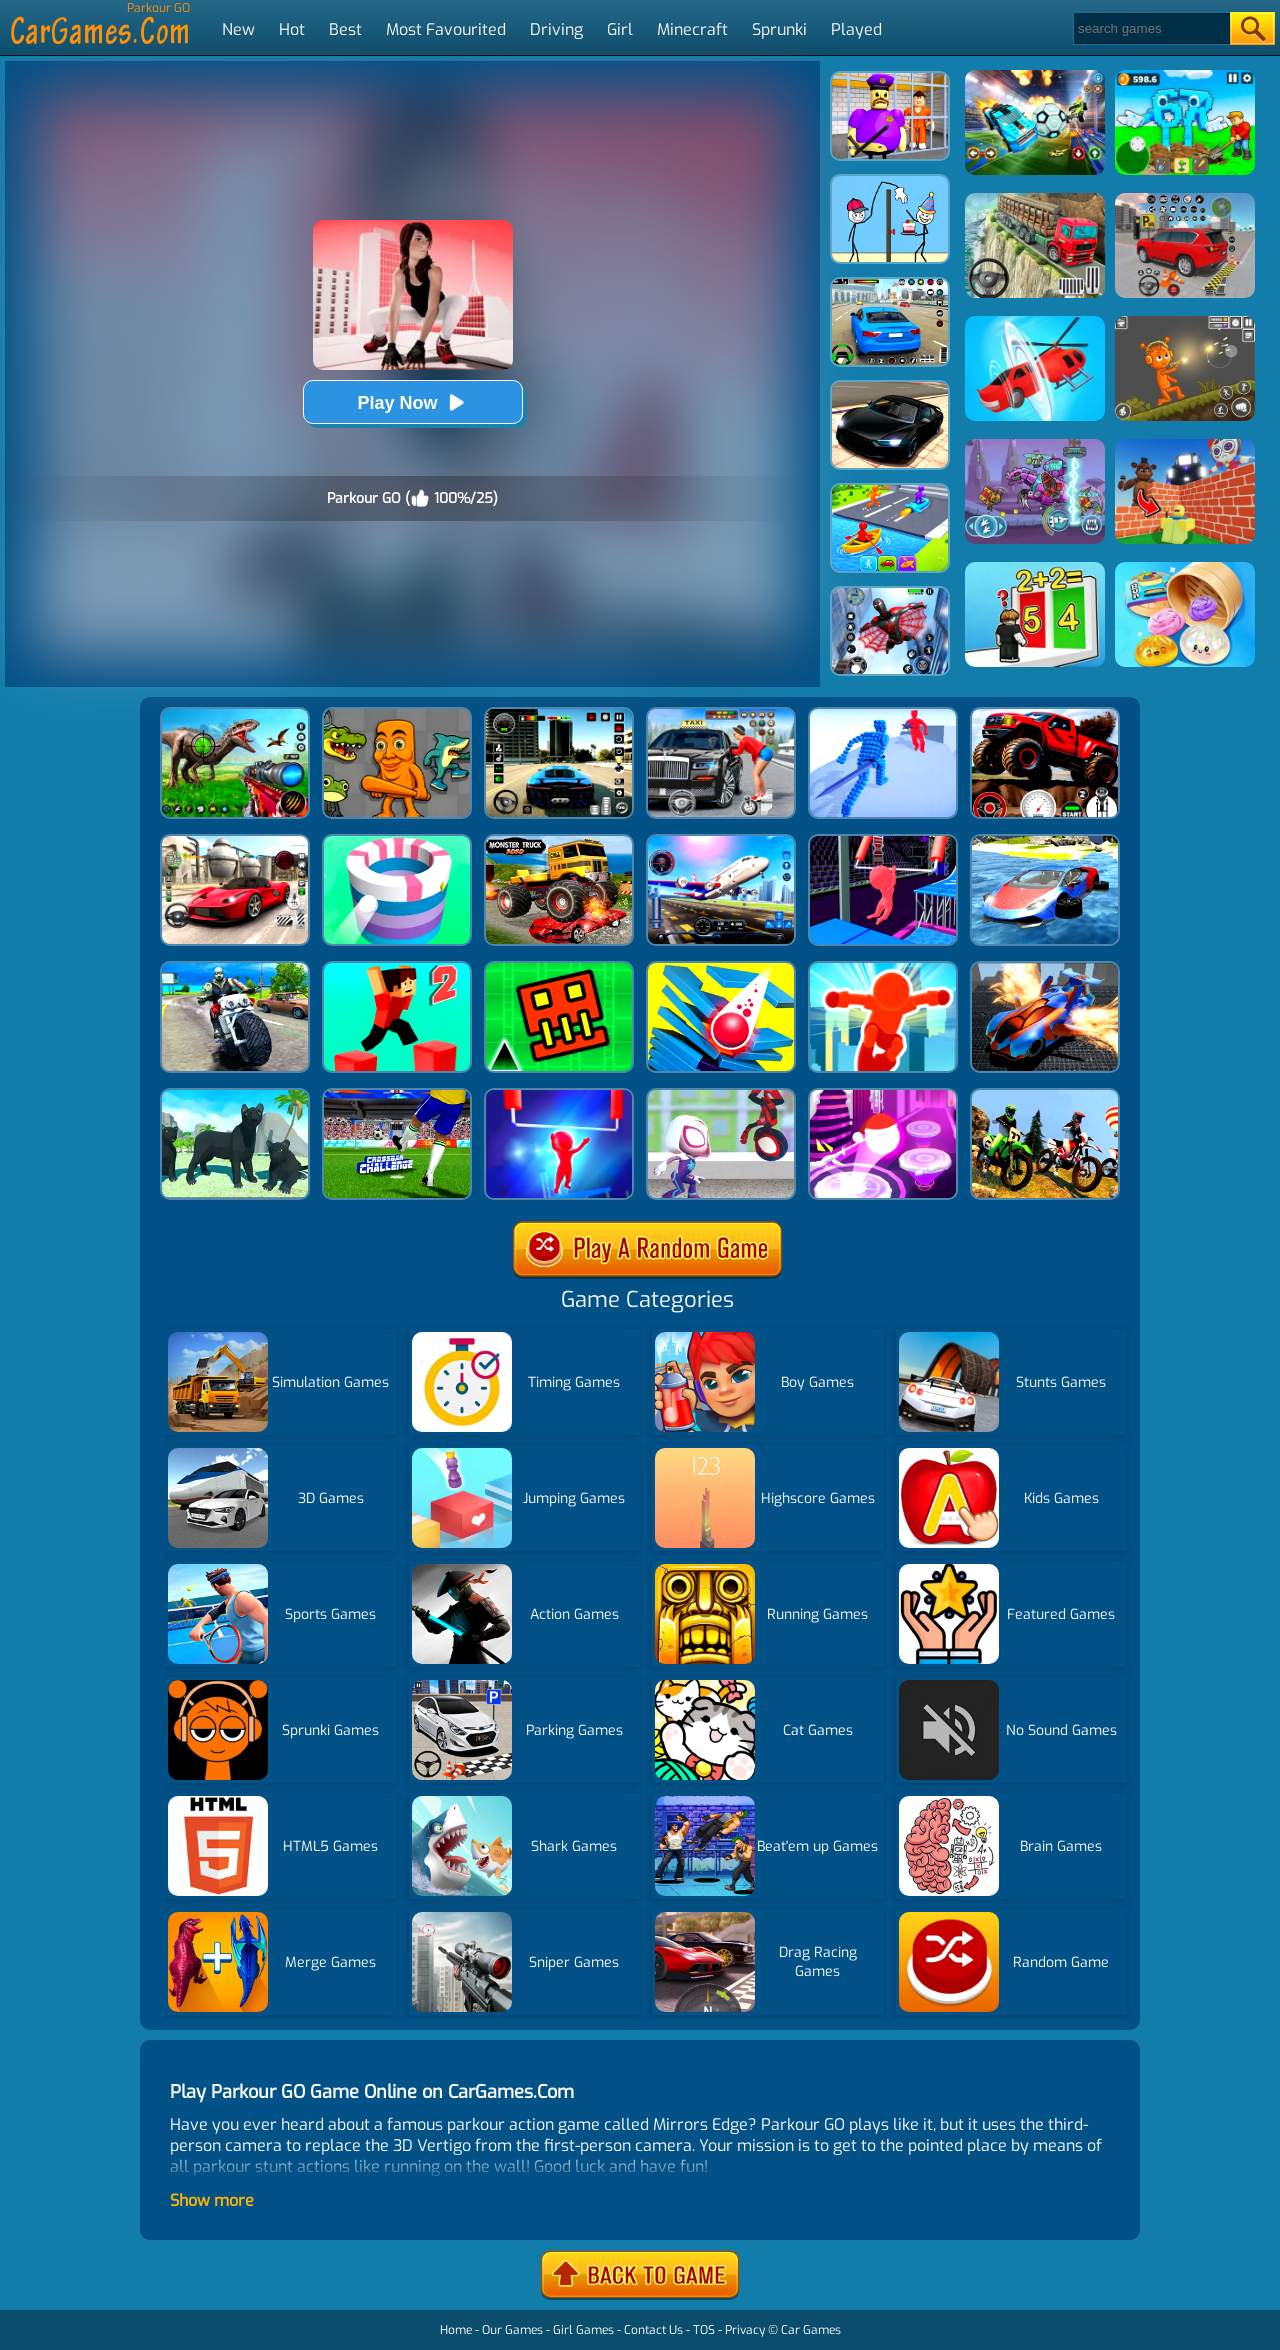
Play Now (412, 402)
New (238, 29)
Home (456, 2330)
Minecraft (692, 29)
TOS (704, 2330)
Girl (620, 29)
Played (856, 29)
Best (345, 29)
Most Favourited (446, 29)
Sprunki (779, 29)
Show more (212, 2200)
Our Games (512, 2330)
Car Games (811, 2330)
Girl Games (583, 2330)
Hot (292, 29)
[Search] (1150, 28)
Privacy (745, 2330)
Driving (556, 29)
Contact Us (653, 2330)
